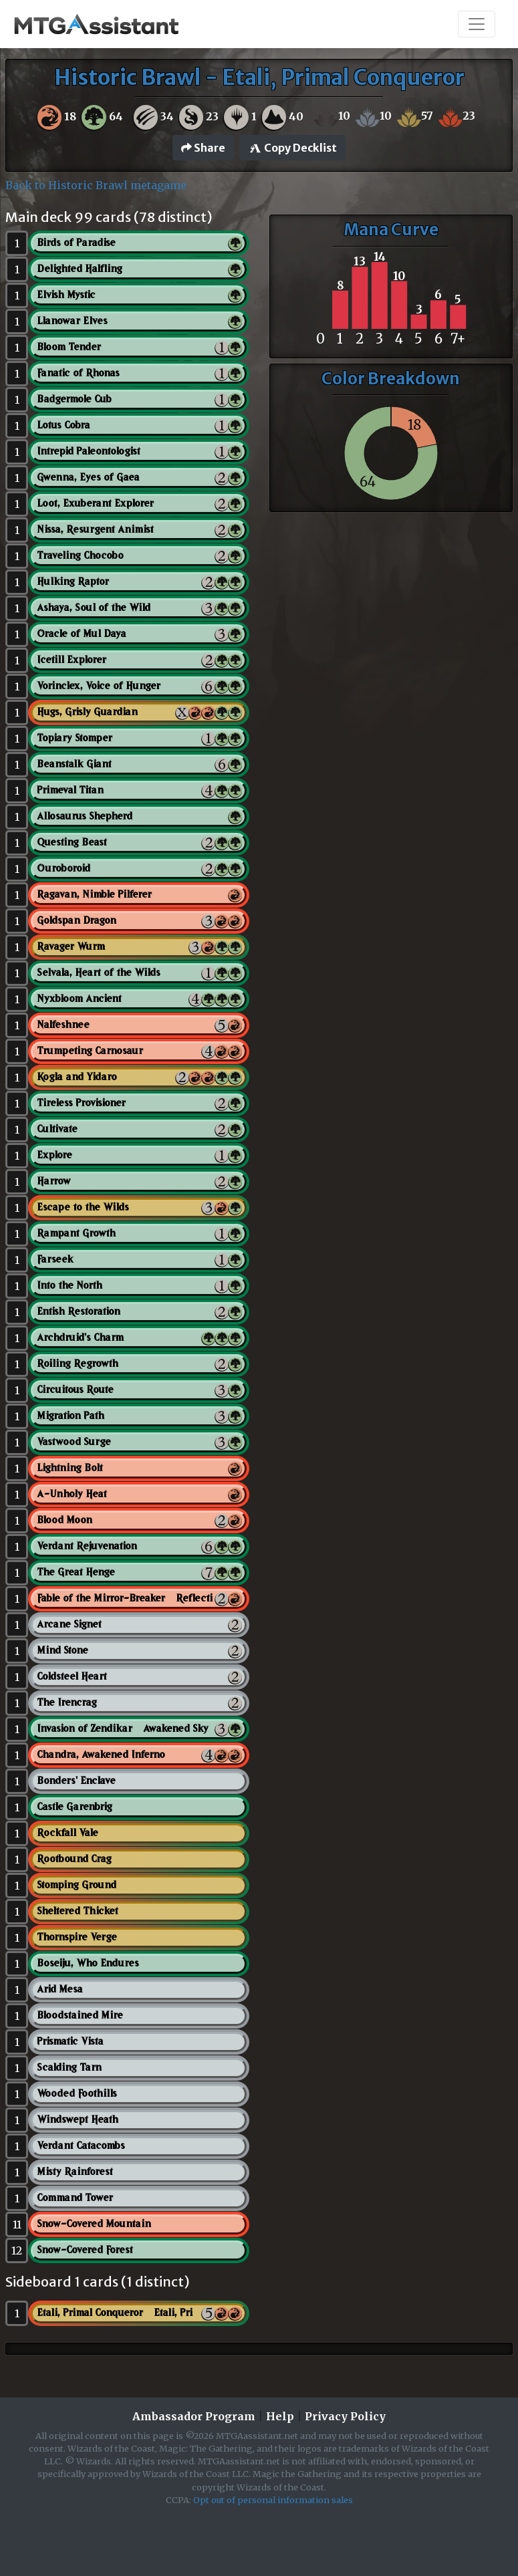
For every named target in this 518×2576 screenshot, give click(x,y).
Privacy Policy (345, 2416)
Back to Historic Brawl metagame (95, 185)
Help (280, 2416)
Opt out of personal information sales (273, 2499)
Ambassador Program (193, 2416)
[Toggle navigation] (476, 24)
